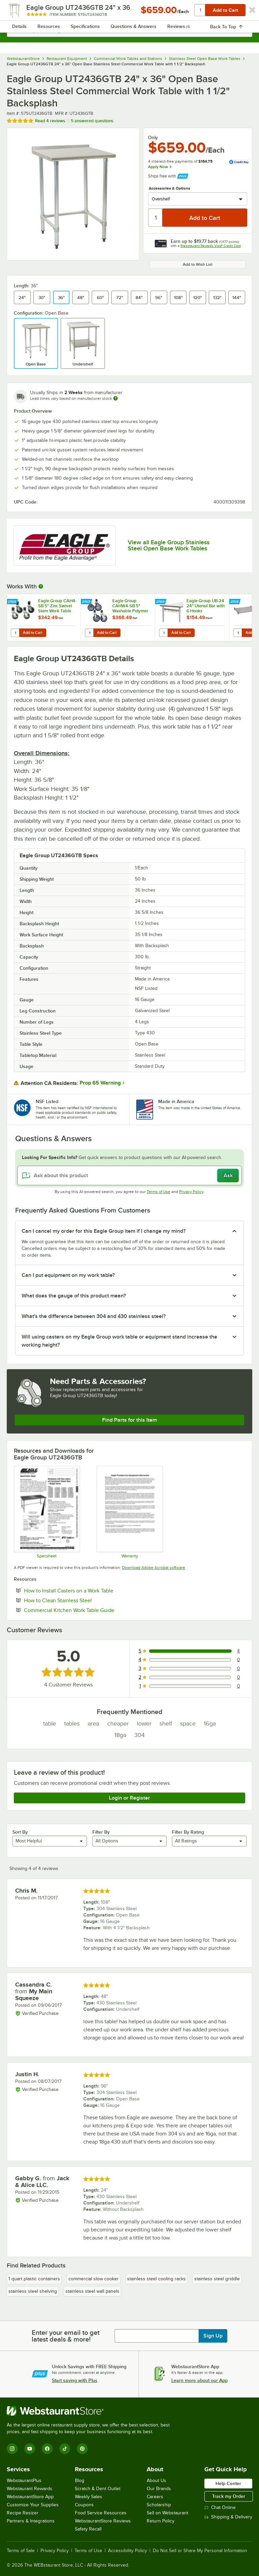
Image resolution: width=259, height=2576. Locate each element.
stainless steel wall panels (92, 2291)
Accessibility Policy (127, 2550)
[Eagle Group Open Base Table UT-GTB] (46, 1512)
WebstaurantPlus (24, 2480)
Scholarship (159, 2504)
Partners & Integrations (31, 2520)
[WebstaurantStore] (91, 2411)
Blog (79, 2480)
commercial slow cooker (93, 2278)
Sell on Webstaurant (167, 2512)
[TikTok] (64, 2448)
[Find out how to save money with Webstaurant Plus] (13, 602)
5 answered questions (92, 120)
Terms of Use (158, 1191)
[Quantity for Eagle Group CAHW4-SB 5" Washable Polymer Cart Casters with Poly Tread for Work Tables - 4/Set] (89, 633)
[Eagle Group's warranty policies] (129, 1512)
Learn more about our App (199, 2380)
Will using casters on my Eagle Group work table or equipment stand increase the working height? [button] (119, 1341)
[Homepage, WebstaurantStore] (130, 12)
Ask (228, 1175)
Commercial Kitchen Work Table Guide (89, 1610)
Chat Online (220, 2507)
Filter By (101, 1832)
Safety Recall (88, 2529)
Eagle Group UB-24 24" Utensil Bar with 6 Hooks (205, 605)
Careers (155, 2496)
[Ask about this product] (129, 1175)
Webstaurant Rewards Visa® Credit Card (210, 246)
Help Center (228, 2483)
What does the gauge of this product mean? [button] (74, 1296)
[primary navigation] (21, 12)
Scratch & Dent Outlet (97, 2488)
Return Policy (160, 2520)
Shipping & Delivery (228, 2516)
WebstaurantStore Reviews (103, 2520)
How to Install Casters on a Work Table (89, 1590)
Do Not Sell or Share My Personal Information (200, 2550)
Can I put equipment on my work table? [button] (68, 1275)
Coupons (84, 2504)
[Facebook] (47, 2448)
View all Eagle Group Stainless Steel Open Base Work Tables (168, 545)
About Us (156, 2480)
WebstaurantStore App (30, 2496)
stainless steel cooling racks (156, 2278)
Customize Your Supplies (33, 2504)
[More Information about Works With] (41, 586)
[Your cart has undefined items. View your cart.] (241, 12)
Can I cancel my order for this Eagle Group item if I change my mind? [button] (103, 1231)
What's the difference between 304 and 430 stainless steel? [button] (94, 1316)
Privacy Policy (191, 1191)
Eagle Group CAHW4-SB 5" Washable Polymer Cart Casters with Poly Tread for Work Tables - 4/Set (131, 606)
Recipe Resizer (22, 2512)
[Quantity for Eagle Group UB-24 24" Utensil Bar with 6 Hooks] (164, 633)
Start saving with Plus (74, 2380)
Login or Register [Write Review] (129, 1798)
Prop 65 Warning (100, 1083)
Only (153, 137)
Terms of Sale (21, 2550)
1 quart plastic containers (34, 2278)
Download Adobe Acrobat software (153, 1567)
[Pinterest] (82, 2448)
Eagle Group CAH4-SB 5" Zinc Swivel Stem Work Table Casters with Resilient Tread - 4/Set (57, 606)
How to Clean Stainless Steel (78, 1600)
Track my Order (228, 2496)
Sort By (20, 1832)
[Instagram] (12, 2448)
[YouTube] (29, 2448)
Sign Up (213, 2336)
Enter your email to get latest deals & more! (65, 2336)
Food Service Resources (100, 2512)
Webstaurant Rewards (29, 2488)
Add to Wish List (197, 264)
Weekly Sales (88, 2496)
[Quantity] (155, 217)
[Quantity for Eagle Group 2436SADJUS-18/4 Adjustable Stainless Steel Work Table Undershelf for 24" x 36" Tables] (238, 633)
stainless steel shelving (32, 2291)
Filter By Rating (188, 1832)
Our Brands (159, 2488)
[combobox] (129, 30)
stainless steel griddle (217, 2278)
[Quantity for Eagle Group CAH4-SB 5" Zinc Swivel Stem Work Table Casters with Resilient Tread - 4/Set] (15, 633)
